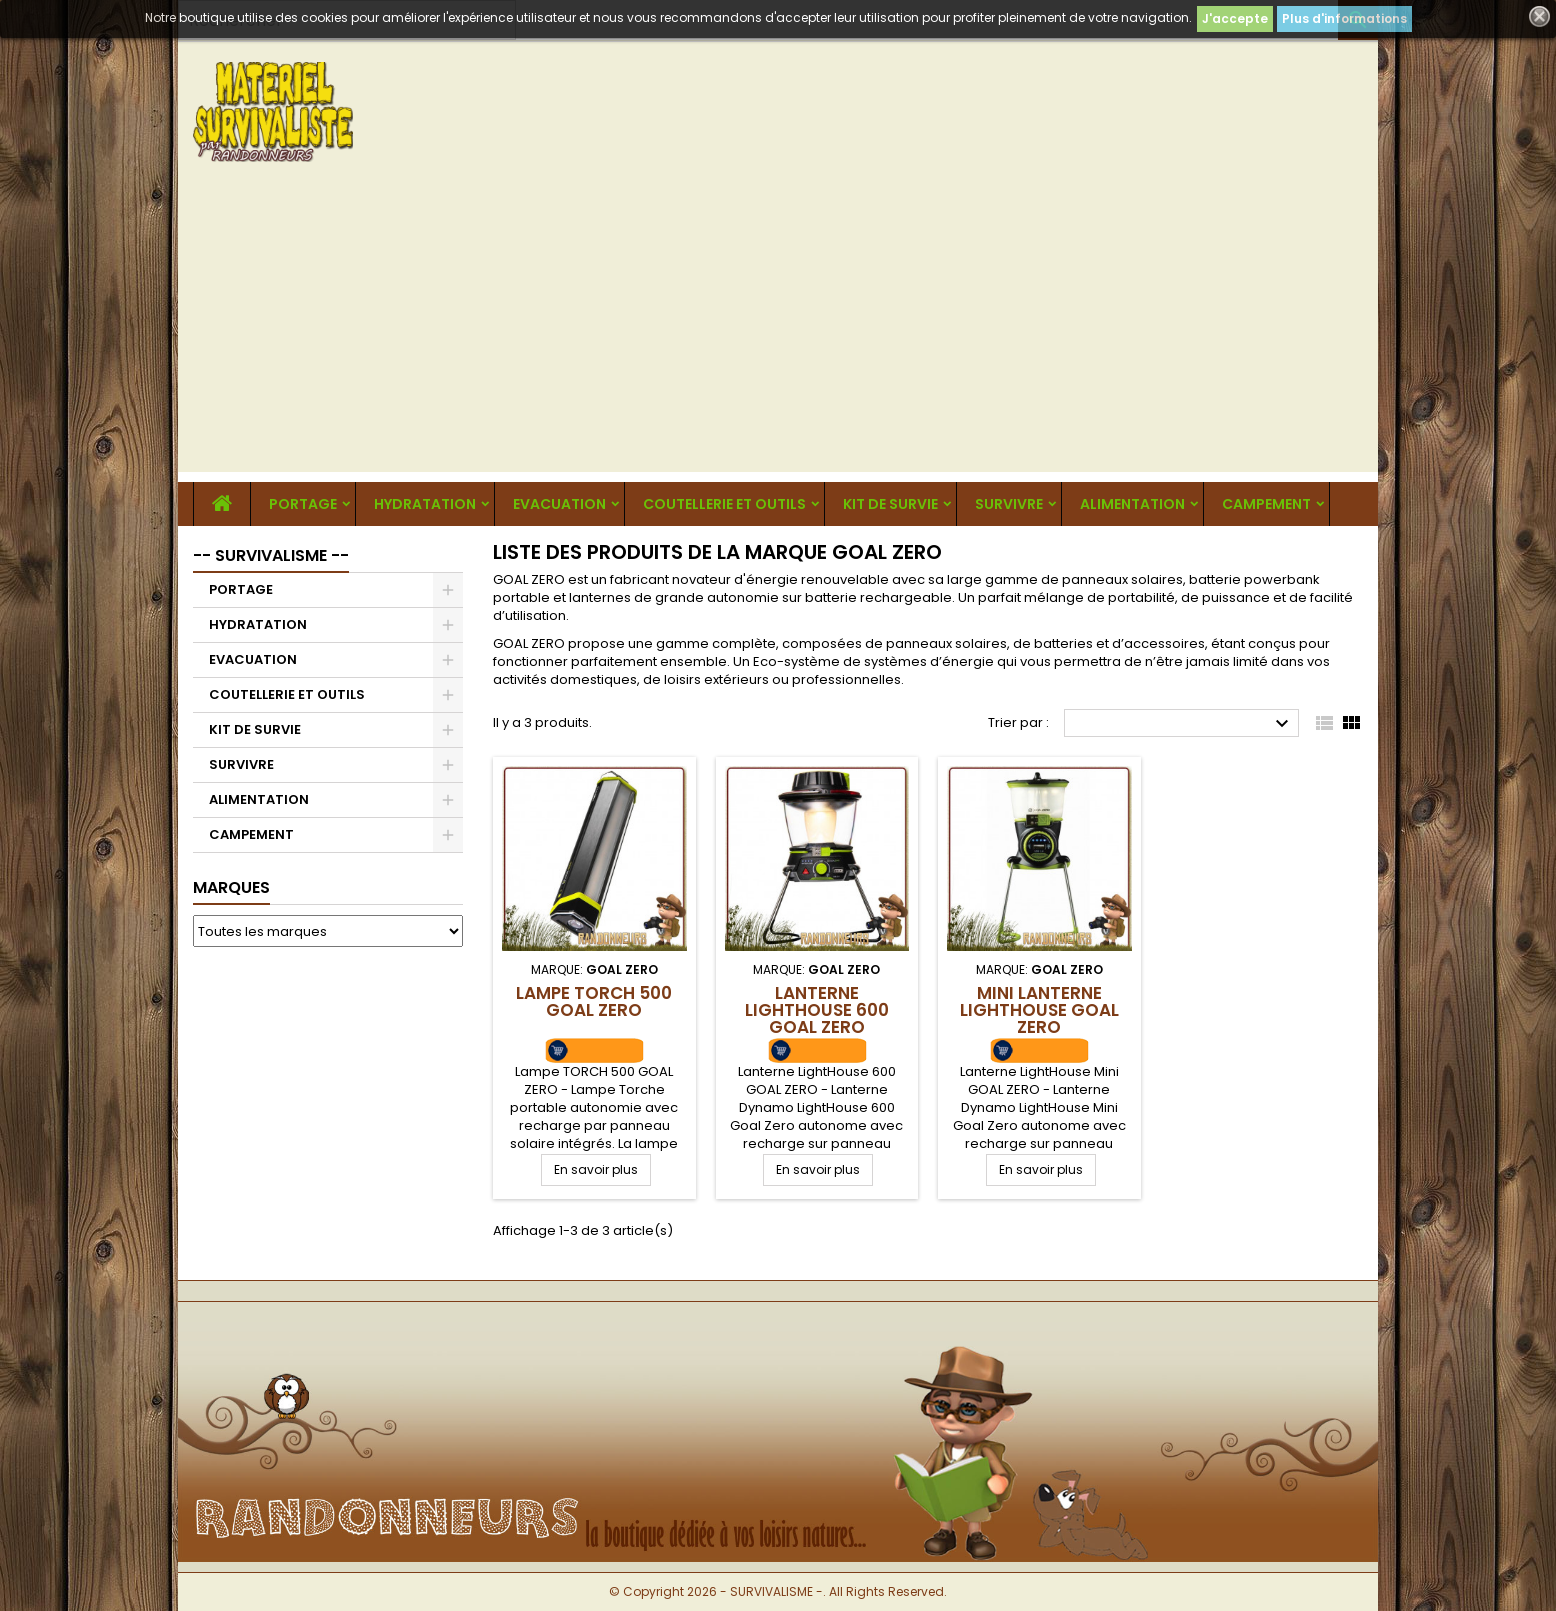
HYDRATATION (425, 504)
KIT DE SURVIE (890, 504)
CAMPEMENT (1266, 504)
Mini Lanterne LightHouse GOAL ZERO (1039, 1010)
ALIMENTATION (1132, 504)
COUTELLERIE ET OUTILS (724, 504)
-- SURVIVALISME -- (271, 555)
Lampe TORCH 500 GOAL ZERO (594, 1001)
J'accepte (1235, 18)
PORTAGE (303, 504)
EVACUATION (559, 504)
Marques (231, 887)
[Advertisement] (778, 332)
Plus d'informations (1344, 18)
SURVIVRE (1009, 504)
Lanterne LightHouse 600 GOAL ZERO (817, 1010)
